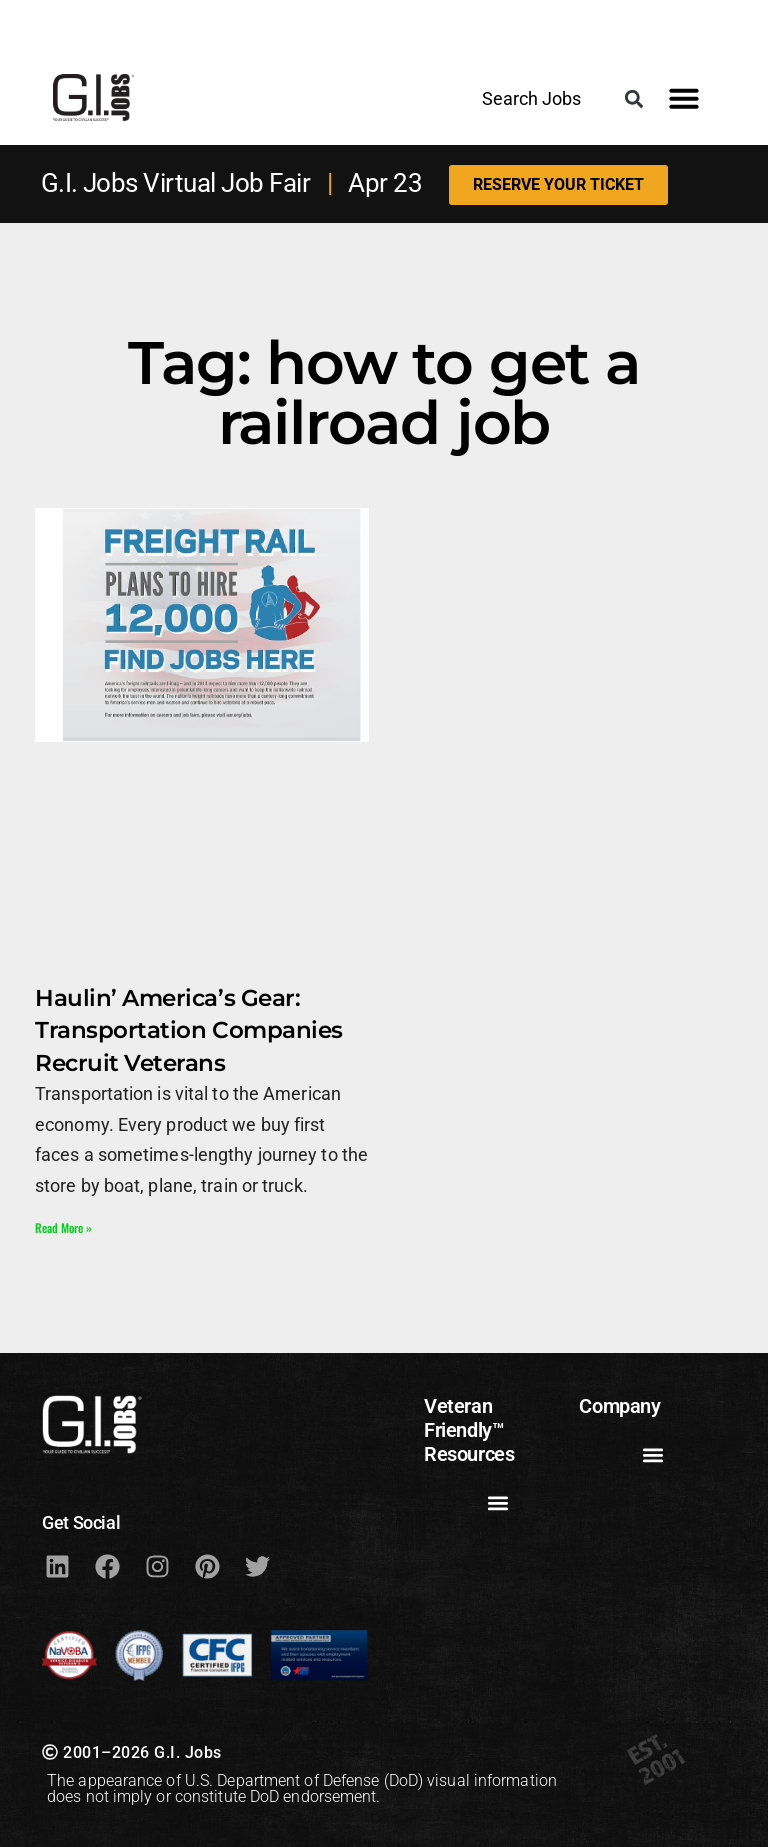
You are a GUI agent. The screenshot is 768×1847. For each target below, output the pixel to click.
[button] (633, 98)
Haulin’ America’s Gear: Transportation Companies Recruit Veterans (189, 1030)
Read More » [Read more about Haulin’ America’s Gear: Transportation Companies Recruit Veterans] (63, 1227)
